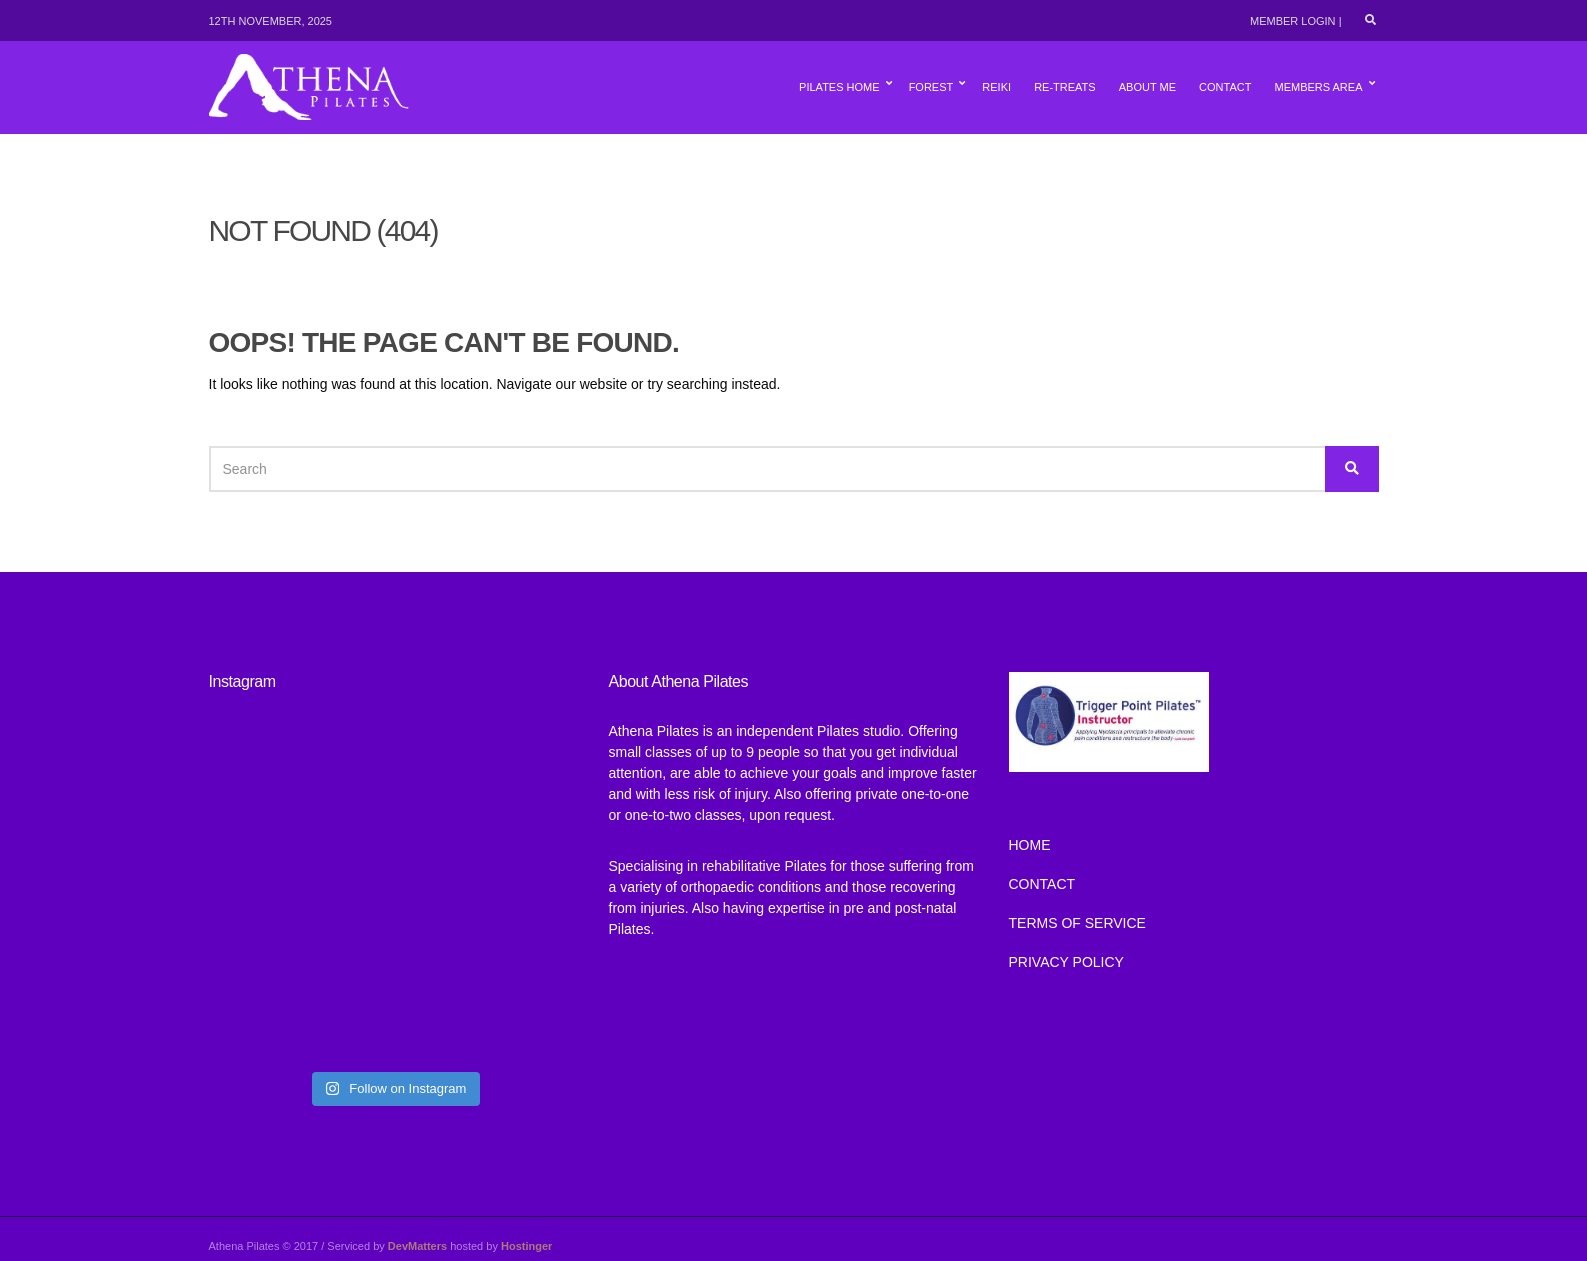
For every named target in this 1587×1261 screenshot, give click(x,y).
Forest (931, 87)
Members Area (1318, 87)
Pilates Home (839, 87)
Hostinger (526, 1246)
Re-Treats (1065, 87)
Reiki (996, 87)
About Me (1147, 87)
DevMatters (417, 1246)
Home (1030, 845)
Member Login (1293, 21)
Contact (1225, 87)
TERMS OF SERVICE (1077, 923)
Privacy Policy (1066, 962)
